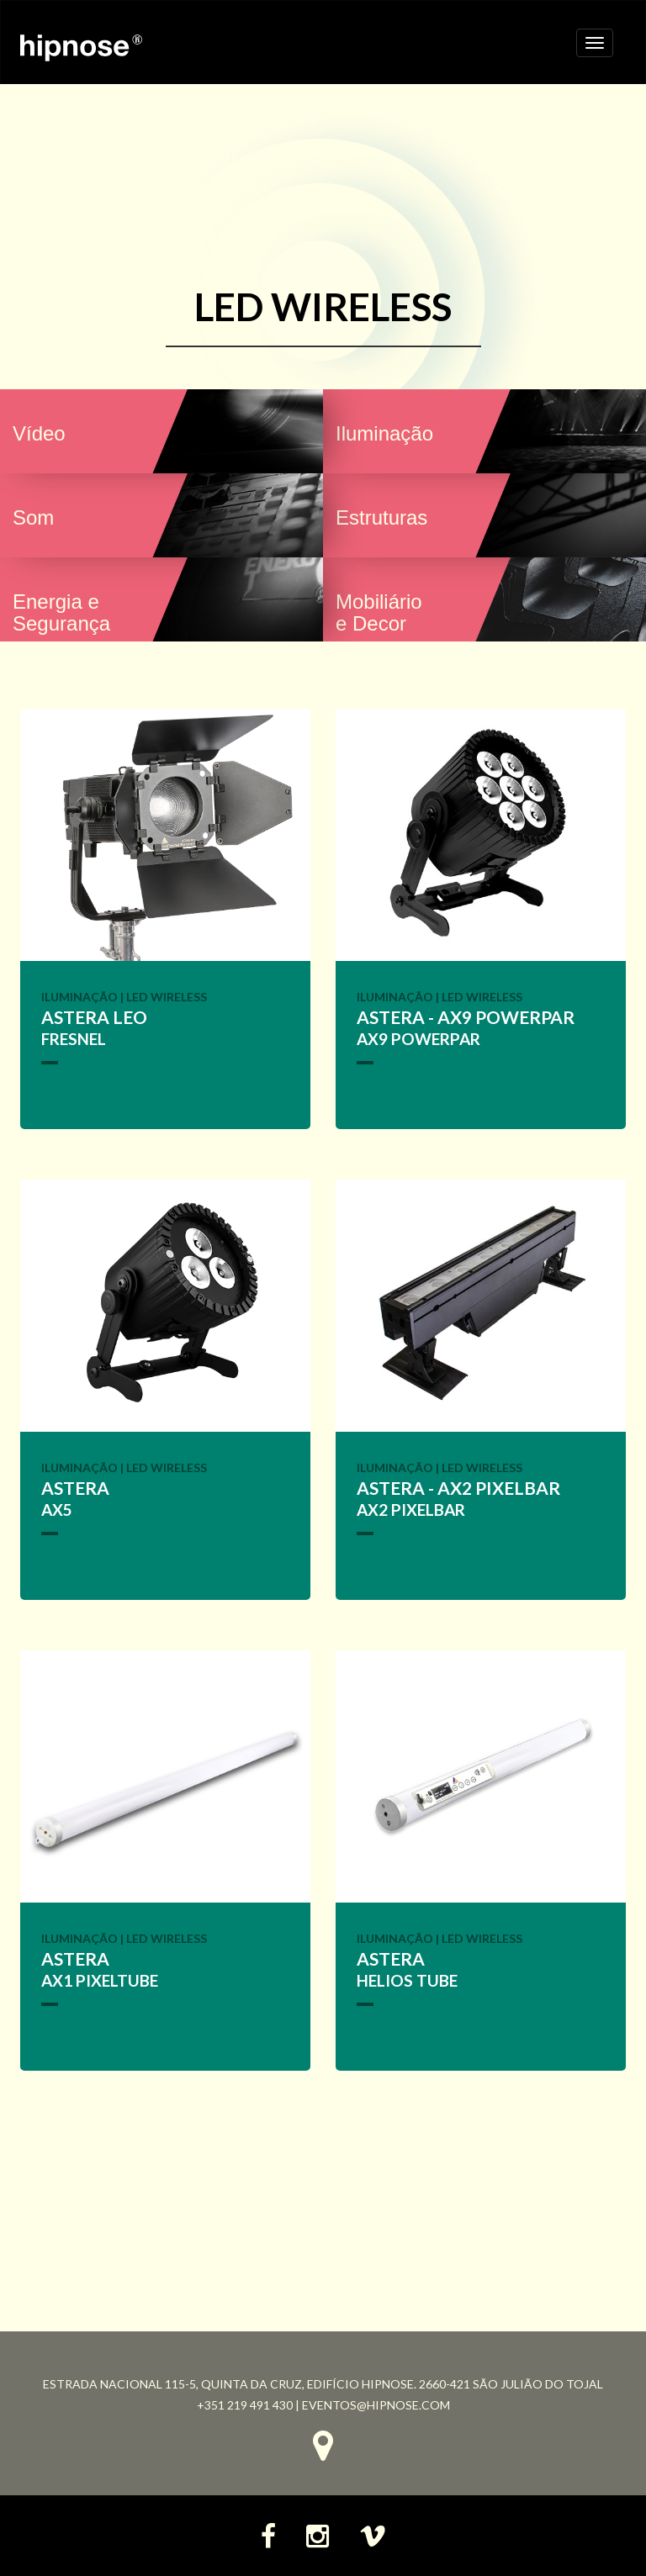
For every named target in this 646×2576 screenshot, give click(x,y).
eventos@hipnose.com (376, 2405)
